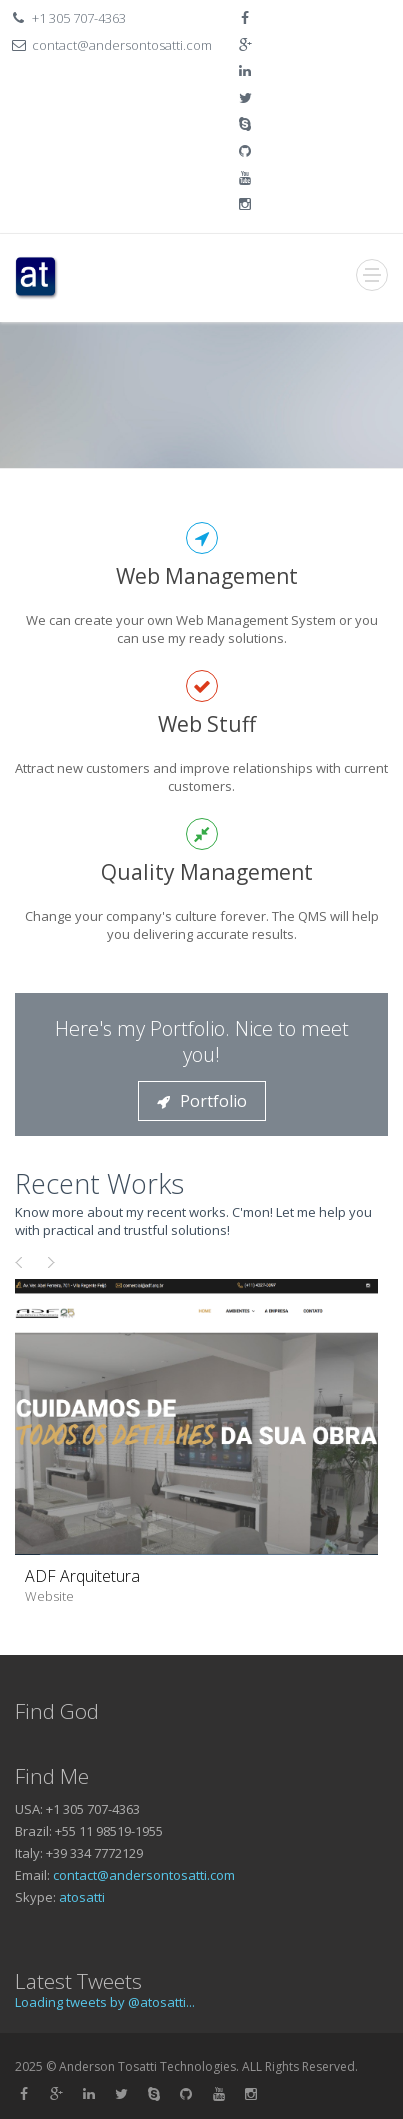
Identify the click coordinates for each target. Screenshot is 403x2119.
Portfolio (202, 1101)
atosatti (82, 1897)
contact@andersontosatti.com (144, 1875)
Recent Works (99, 1183)
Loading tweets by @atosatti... (105, 2002)
